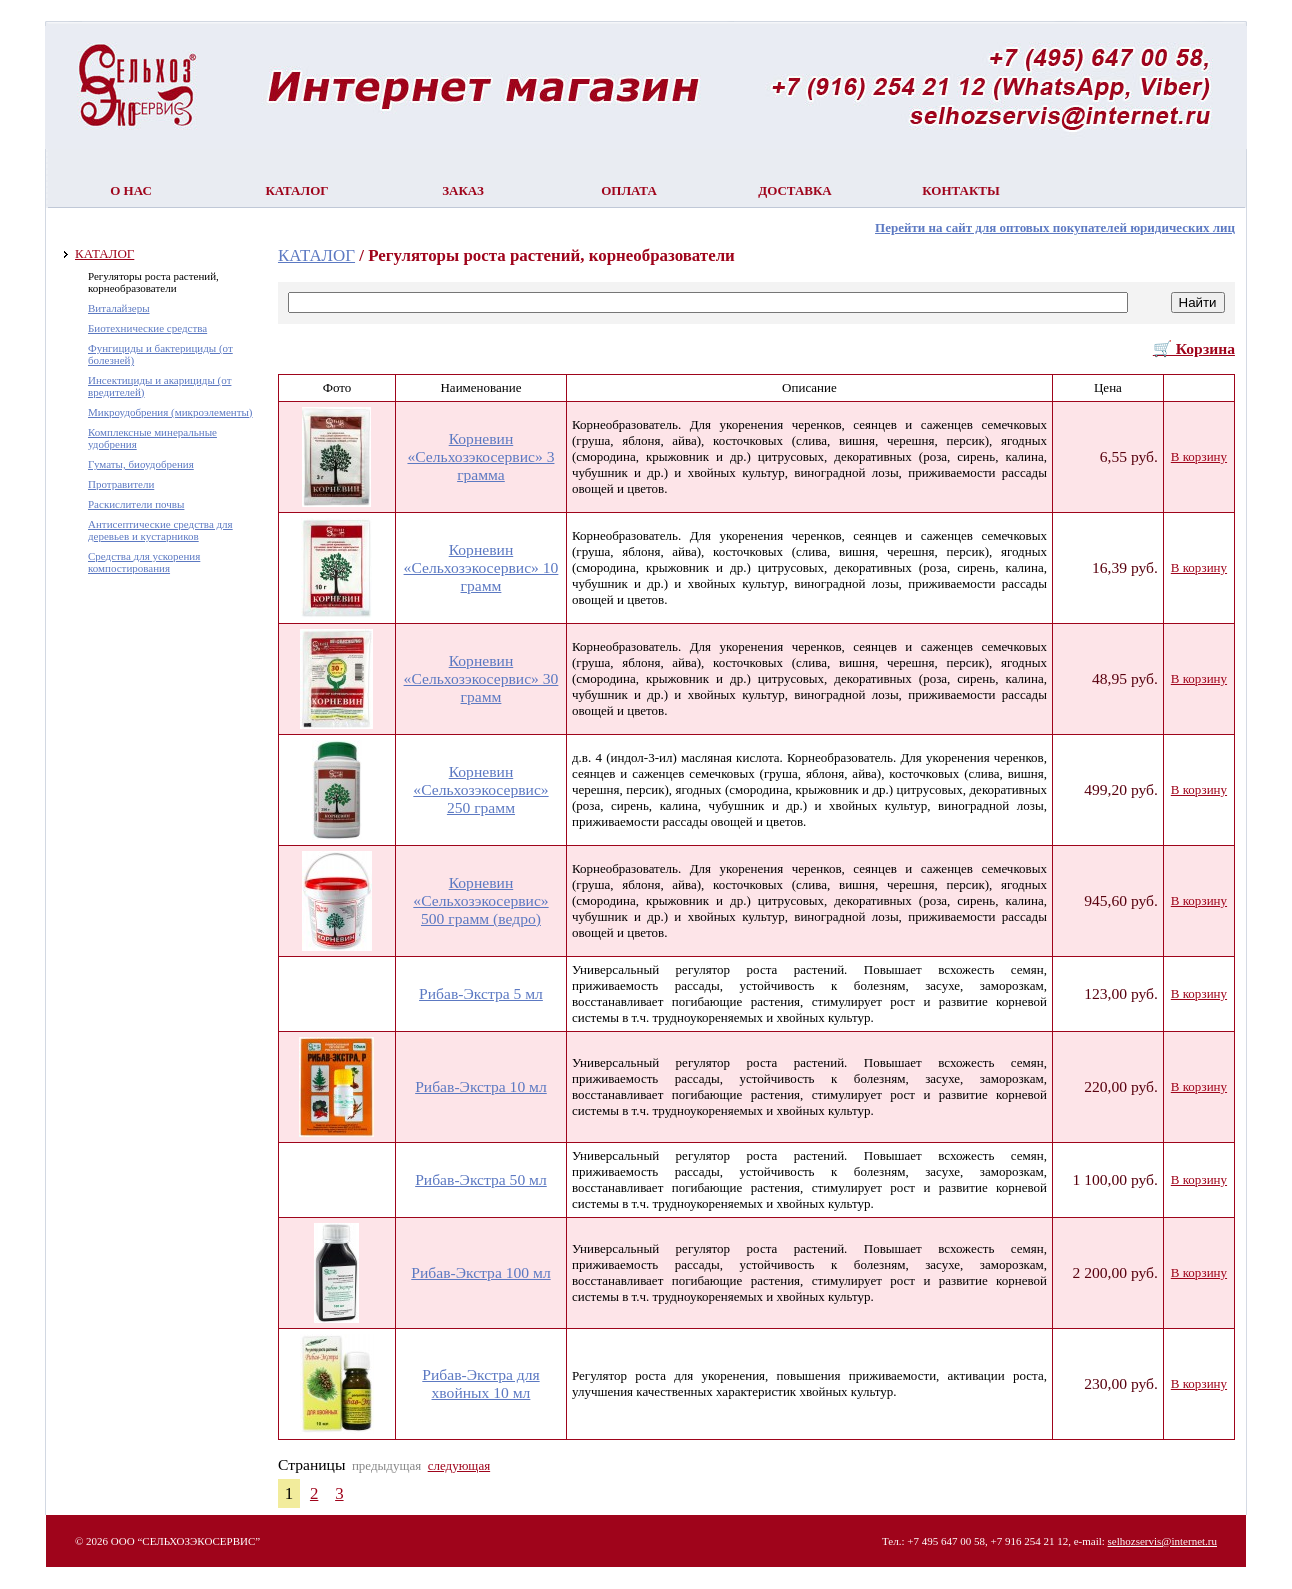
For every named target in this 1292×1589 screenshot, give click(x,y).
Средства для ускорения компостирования (144, 562)
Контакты (961, 190)
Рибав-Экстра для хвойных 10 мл (480, 1383)
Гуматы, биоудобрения (141, 464)
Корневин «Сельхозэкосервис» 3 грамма (480, 456)
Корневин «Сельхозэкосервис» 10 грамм (481, 567)
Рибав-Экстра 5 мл (481, 993)
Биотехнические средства (147, 328)
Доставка (795, 190)
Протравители (121, 484)
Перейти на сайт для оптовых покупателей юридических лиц (1055, 227)
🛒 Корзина (1194, 348)
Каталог (296, 190)
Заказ (463, 190)
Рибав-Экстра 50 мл (481, 1179)
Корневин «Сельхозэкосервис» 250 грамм (480, 789)
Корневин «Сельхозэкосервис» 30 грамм (481, 678)
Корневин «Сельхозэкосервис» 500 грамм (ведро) (480, 900)
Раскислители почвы (136, 504)
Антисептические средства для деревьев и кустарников (160, 530)
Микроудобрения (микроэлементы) (170, 412)
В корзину (1199, 456)
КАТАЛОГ (104, 253)
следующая (459, 1465)
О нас (131, 190)
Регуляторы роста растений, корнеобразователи (153, 282)
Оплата (629, 190)
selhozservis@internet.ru (1162, 1541)
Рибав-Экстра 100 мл (480, 1272)
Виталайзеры (119, 308)
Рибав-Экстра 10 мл (481, 1086)
